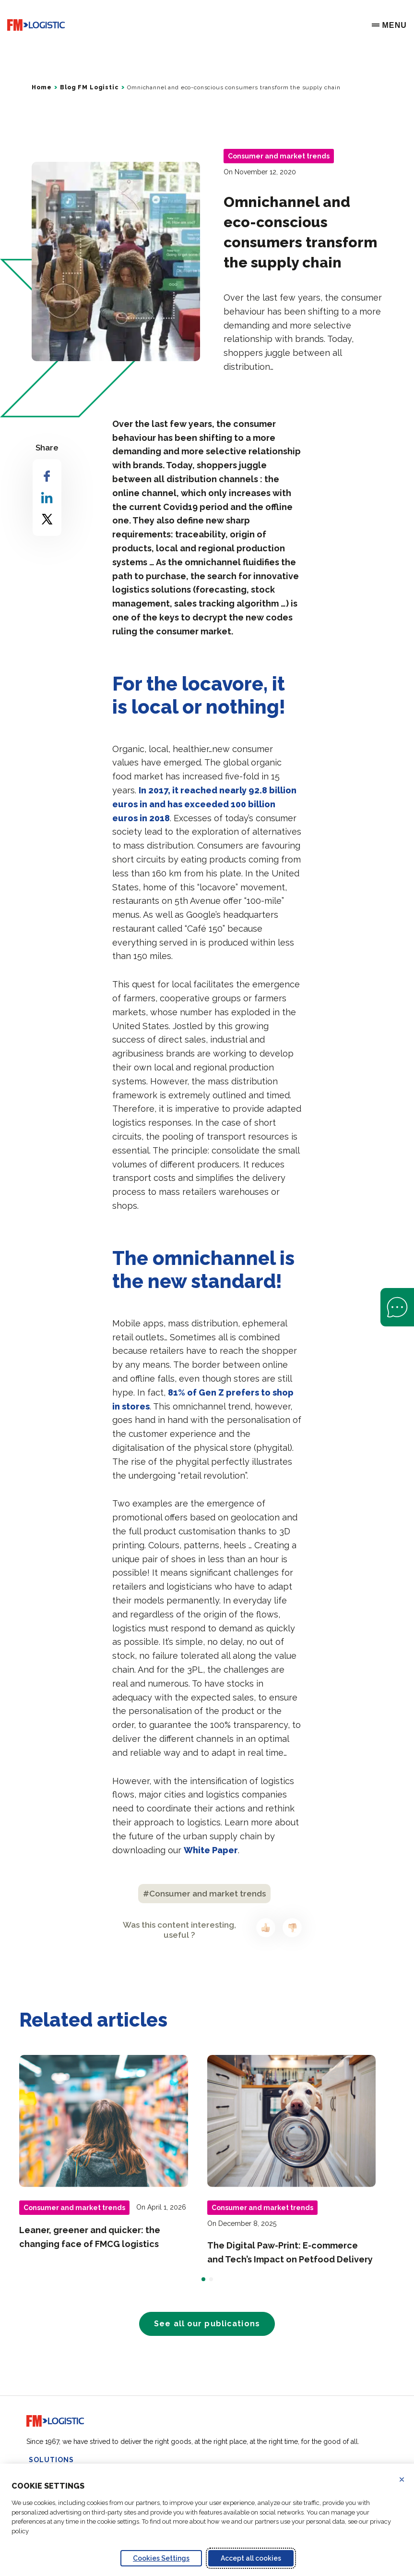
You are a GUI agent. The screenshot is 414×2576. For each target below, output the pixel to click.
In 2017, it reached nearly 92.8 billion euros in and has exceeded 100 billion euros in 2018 (204, 804)
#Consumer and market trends (204, 1893)
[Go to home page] (36, 25)
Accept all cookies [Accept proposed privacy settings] (251, 2558)
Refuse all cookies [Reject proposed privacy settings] (408, 2479)
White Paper (211, 1850)
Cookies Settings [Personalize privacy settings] (161, 2558)
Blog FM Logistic (89, 87)
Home (41, 87)
